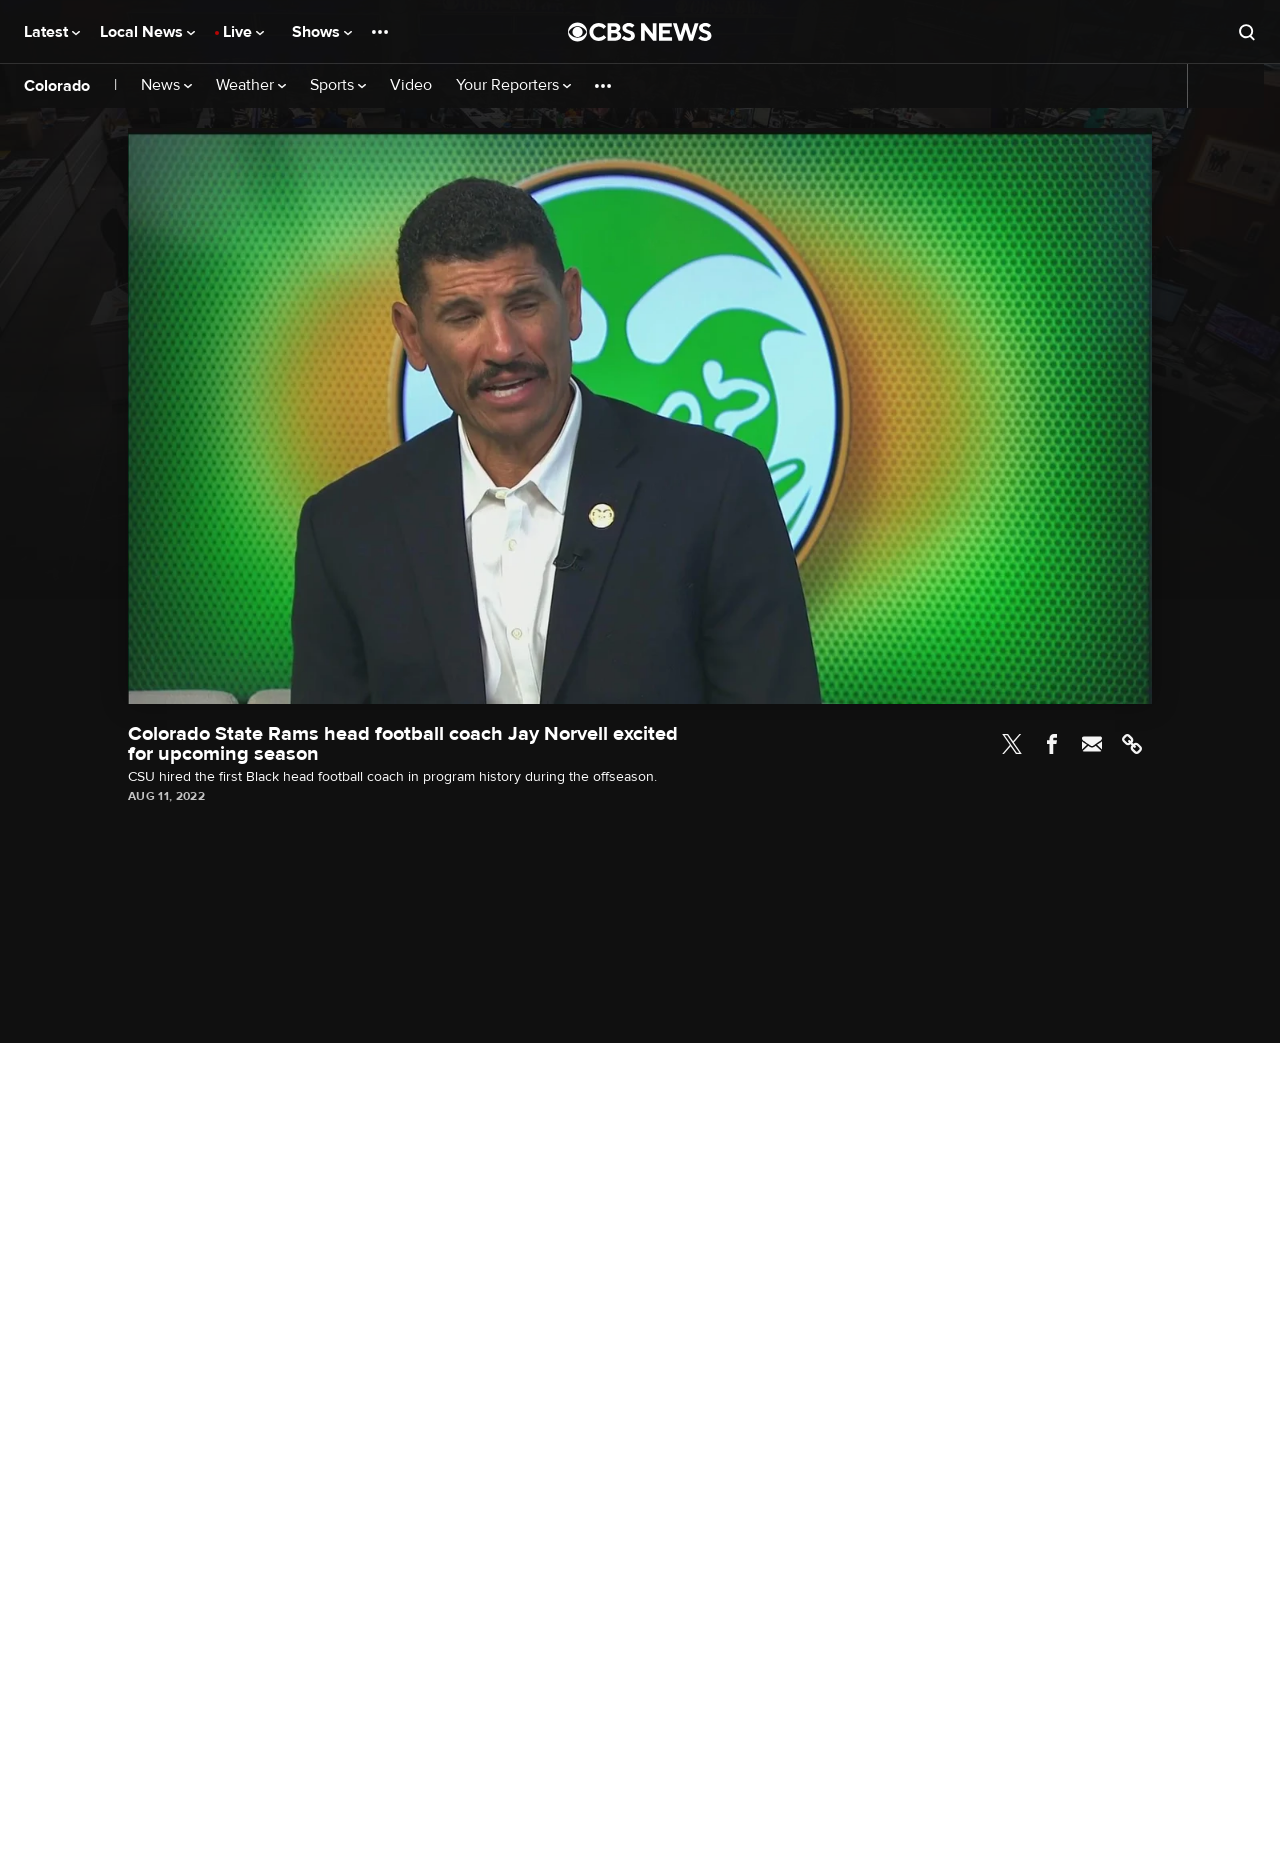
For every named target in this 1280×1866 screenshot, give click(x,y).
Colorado (57, 86)
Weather (251, 85)
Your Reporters (513, 85)
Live (243, 32)
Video (411, 85)
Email (1092, 744)
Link (1132, 744)
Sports (338, 85)
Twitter (1012, 744)
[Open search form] (1247, 32)
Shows (322, 32)
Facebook (1052, 744)
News (166, 85)
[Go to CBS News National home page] (640, 32)
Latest (52, 32)
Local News (147, 32)
